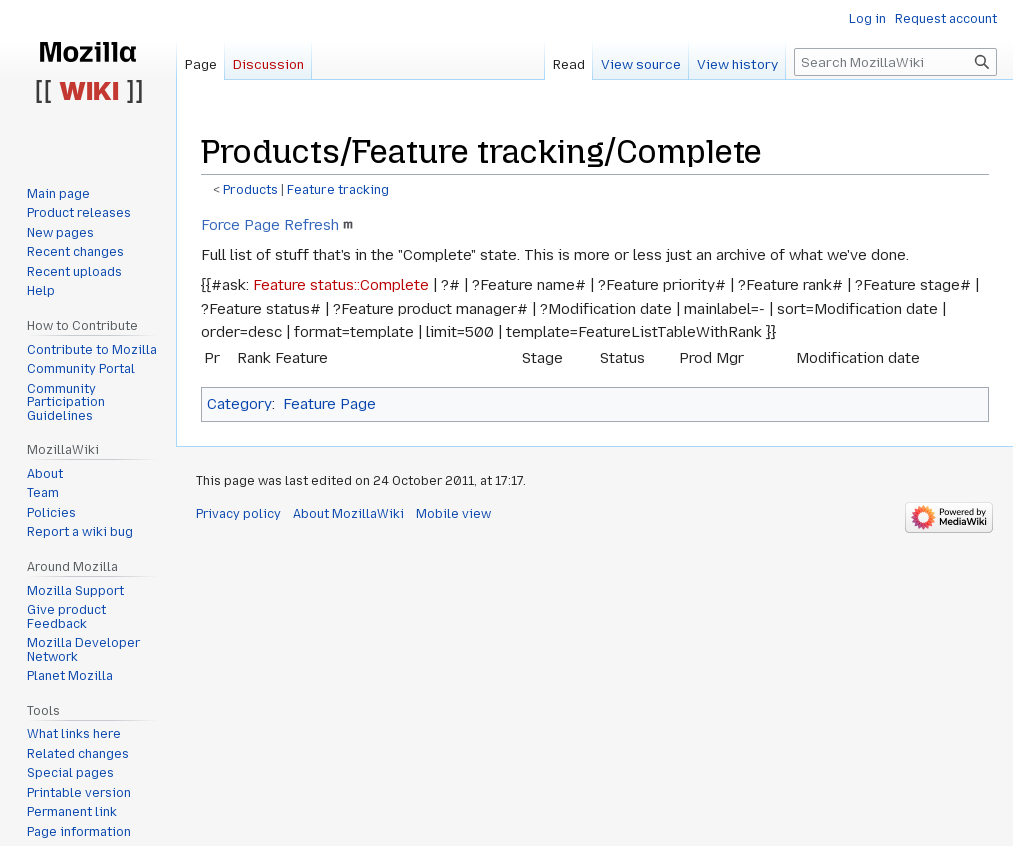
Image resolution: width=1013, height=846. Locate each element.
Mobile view (453, 514)
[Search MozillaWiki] (895, 62)
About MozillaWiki (348, 514)
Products (250, 190)
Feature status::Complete (341, 285)
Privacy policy (238, 514)
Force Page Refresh (270, 225)
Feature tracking (338, 190)
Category (239, 404)
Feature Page (329, 404)
